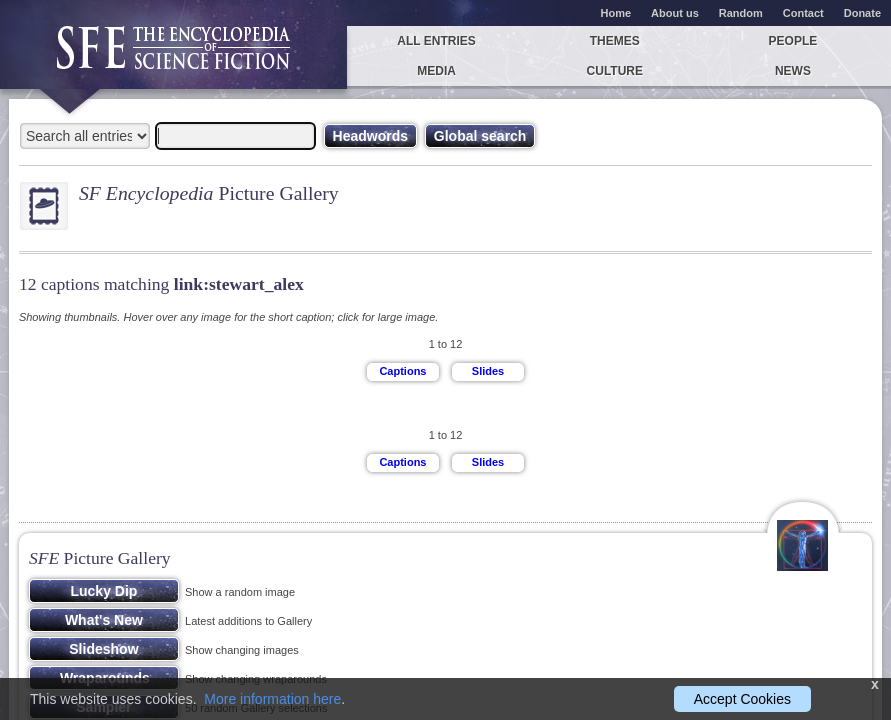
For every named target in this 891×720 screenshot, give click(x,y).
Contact (803, 13)
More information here (272, 699)
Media (436, 71)
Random (741, 13)
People (793, 41)
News (793, 71)
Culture (615, 71)
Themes (615, 41)
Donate (862, 13)
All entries (436, 41)
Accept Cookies (742, 699)
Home (616, 13)
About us (675, 13)
